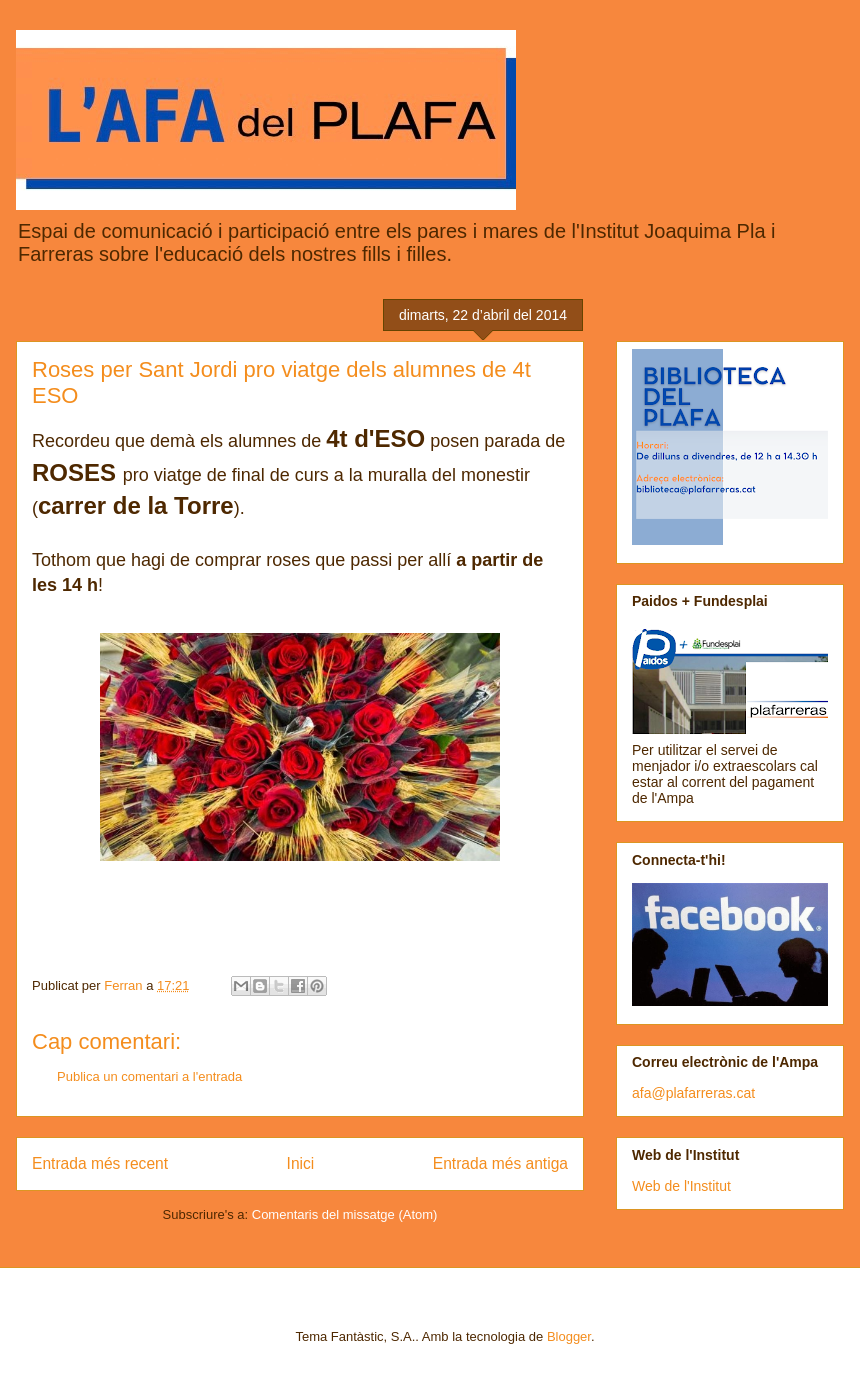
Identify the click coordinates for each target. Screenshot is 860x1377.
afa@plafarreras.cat (693, 1093)
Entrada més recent (100, 1163)
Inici (301, 1163)
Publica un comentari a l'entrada (149, 1076)
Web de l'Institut (681, 1186)
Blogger (569, 1336)
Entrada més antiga (500, 1163)
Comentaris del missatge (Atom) (345, 1214)
